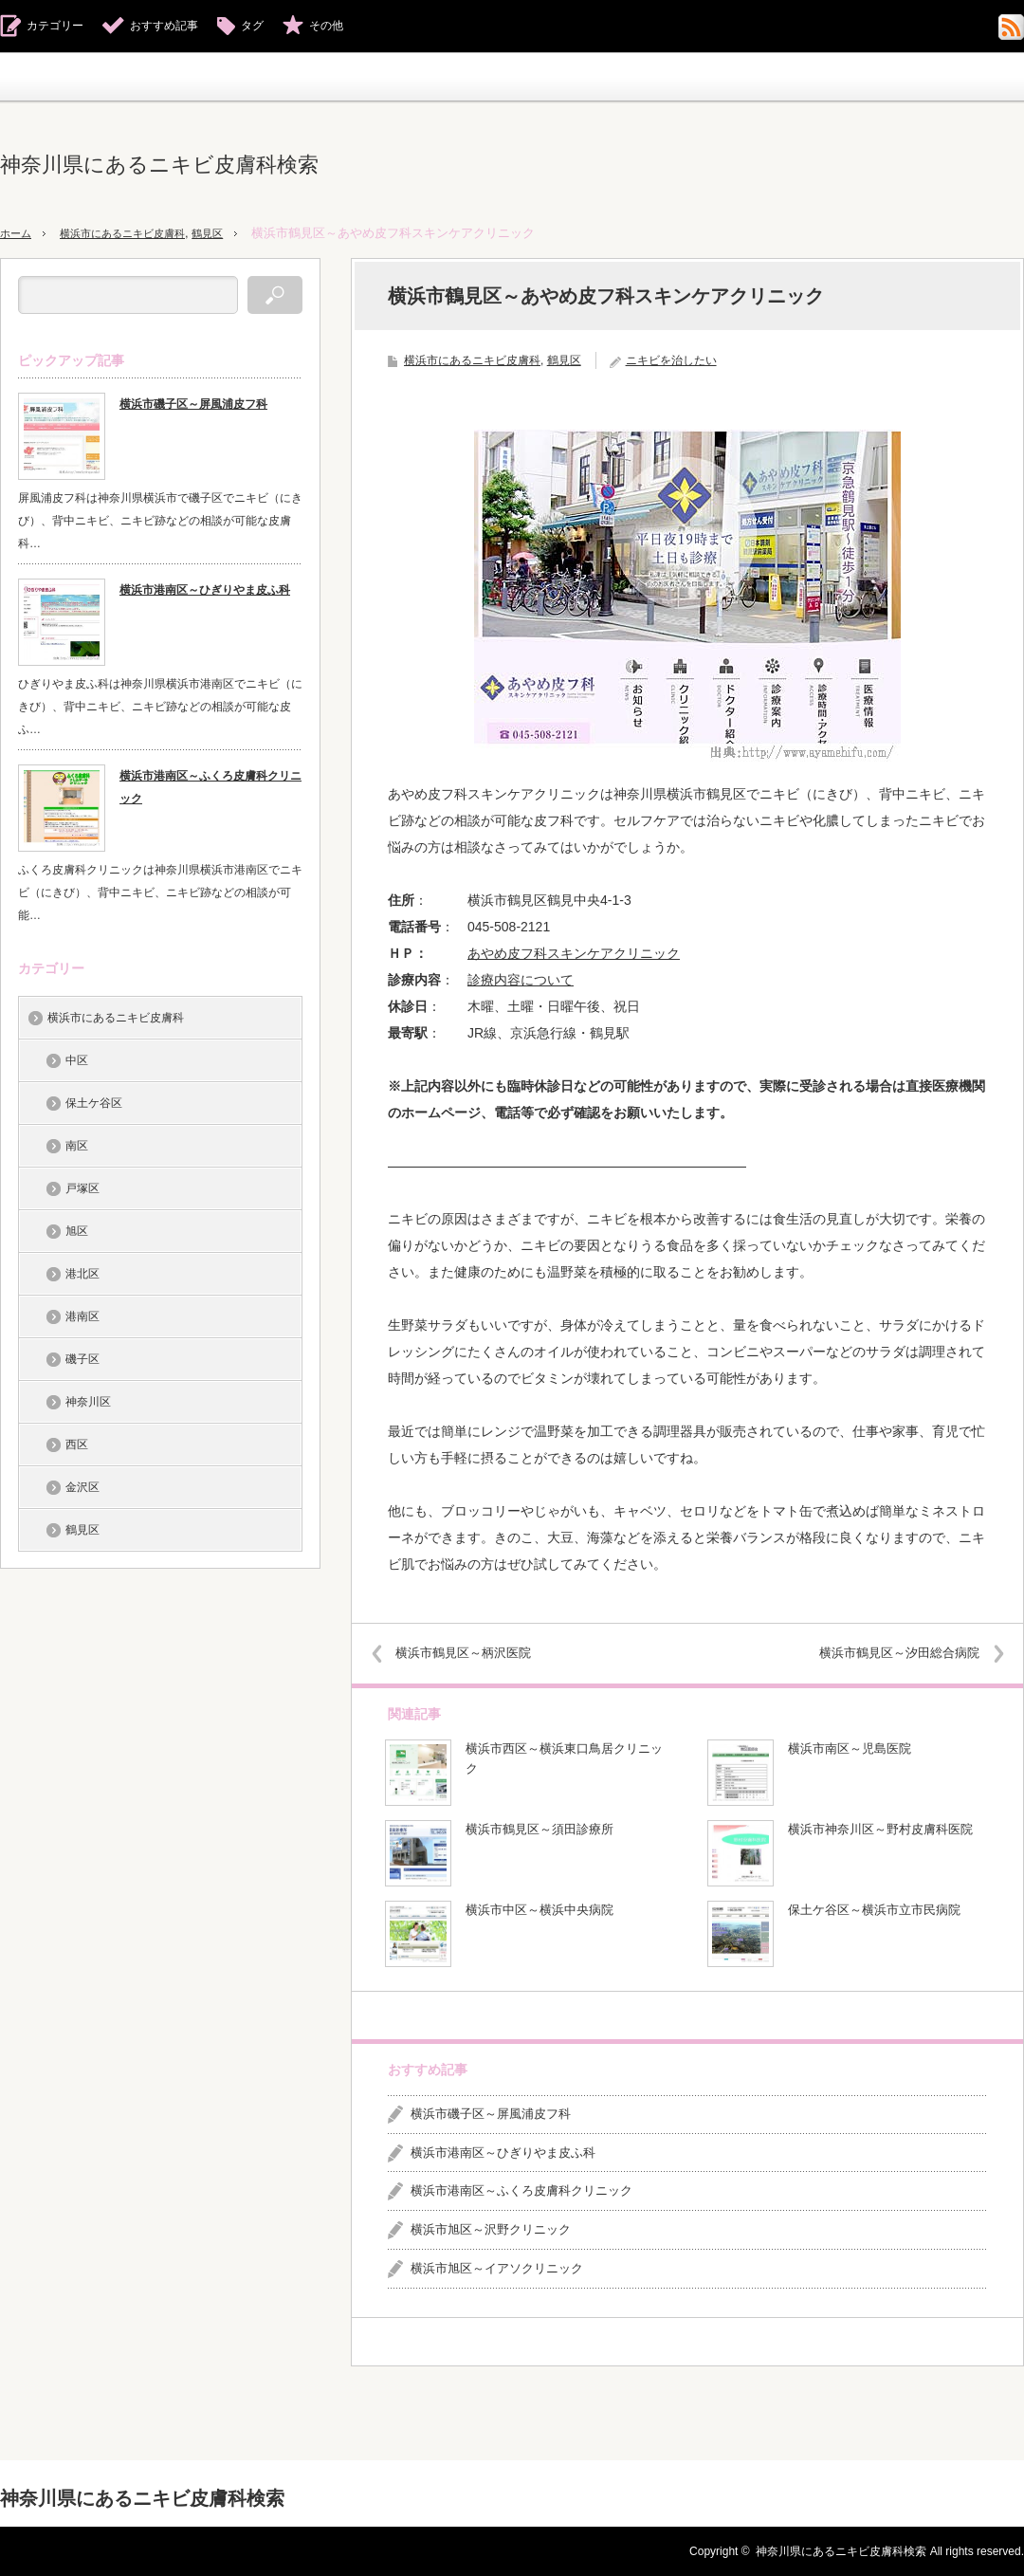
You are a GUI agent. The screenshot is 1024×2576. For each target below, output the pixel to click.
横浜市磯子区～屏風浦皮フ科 (491, 2114)
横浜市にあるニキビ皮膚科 (139, 233)
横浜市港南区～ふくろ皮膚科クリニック (521, 2190)
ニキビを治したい (671, 360)
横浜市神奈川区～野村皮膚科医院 (880, 1829)
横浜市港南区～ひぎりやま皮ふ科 (503, 2152)
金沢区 (82, 1487)
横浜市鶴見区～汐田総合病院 (886, 1653)
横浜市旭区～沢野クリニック (491, 2229)
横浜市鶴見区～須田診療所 (539, 1829)
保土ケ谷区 (93, 1103)
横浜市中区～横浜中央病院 (539, 1910)
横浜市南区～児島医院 (849, 1748)
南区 (76, 1145)
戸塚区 (82, 1188)
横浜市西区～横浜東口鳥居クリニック (564, 1758)
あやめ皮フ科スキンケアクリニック (573, 953)
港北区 (82, 1273)
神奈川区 (88, 1401)
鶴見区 (238, 233)
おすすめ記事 (164, 25)
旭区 (76, 1231)
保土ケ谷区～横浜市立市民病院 (874, 1910)
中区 (76, 1060)
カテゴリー (55, 25)
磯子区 (82, 1359)
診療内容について (520, 979)
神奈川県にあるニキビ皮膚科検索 (159, 164)
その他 (326, 25)
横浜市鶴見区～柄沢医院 (476, 1653)
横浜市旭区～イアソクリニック (497, 2268)
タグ (252, 25)
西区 (76, 1444)
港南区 (82, 1316)
